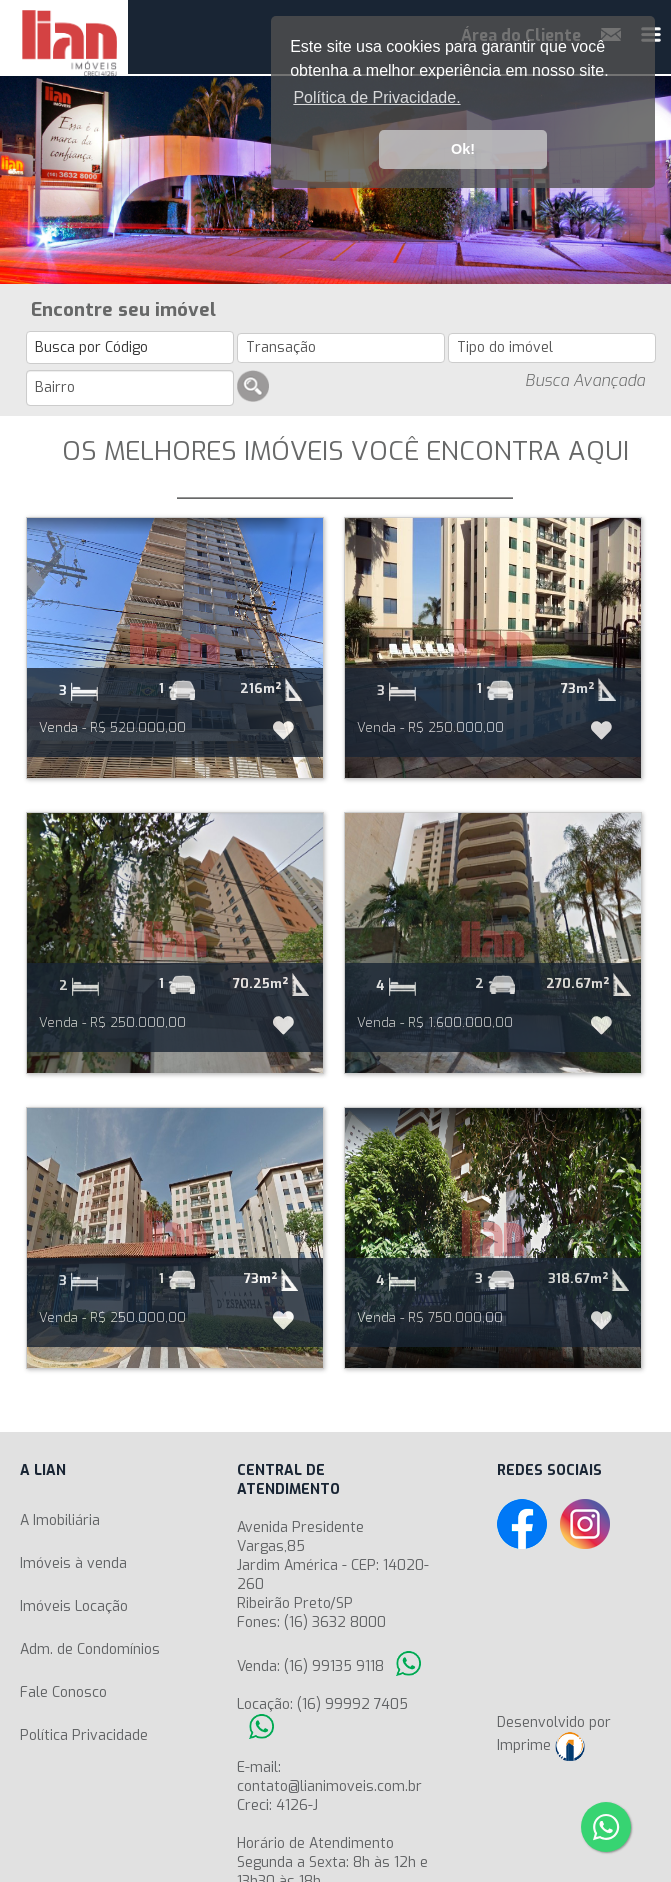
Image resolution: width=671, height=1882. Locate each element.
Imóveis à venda (73, 1563)
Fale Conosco (63, 1692)
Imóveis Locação (74, 1606)
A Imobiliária (60, 1520)
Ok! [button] (463, 149)
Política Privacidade (84, 1735)
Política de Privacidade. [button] (376, 97)
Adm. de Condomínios (90, 1649)
